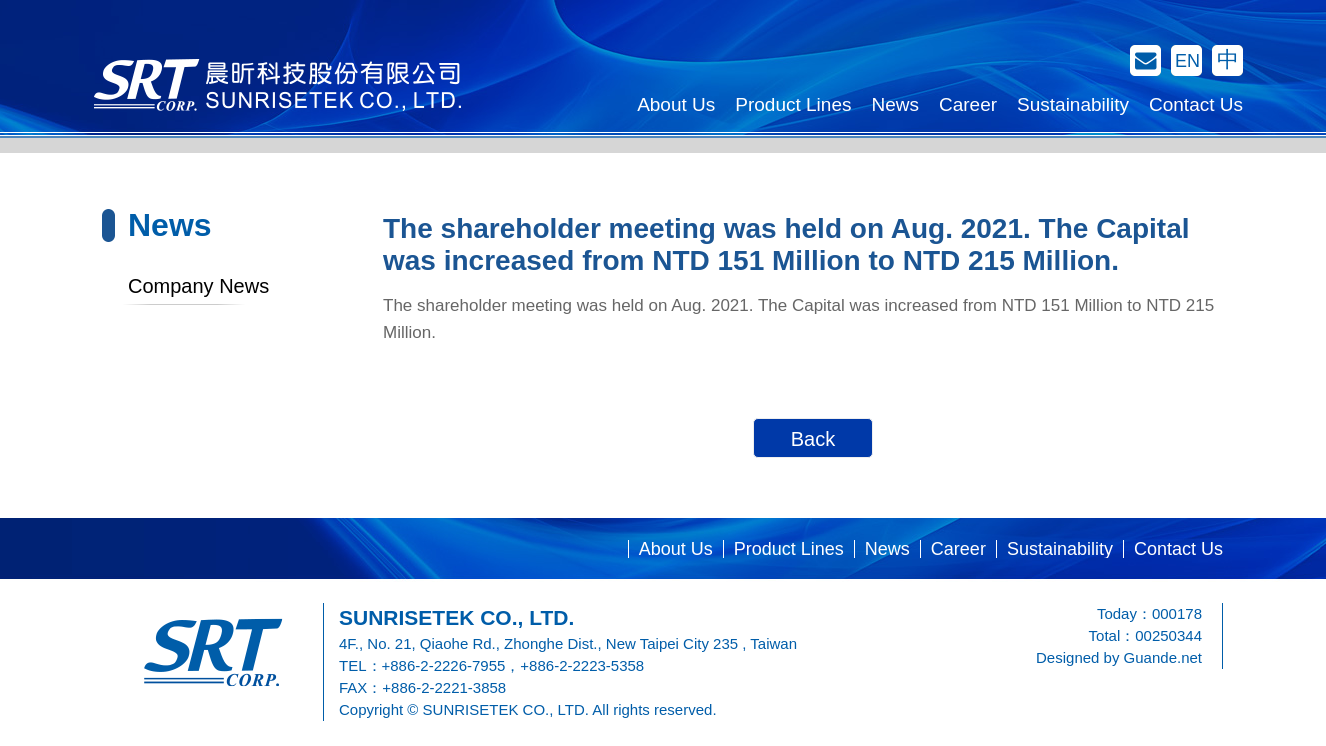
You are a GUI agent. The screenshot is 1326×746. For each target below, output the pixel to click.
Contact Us (1196, 104)
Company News (198, 286)
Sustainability (1073, 104)
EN (1187, 61)
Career (968, 104)
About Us (676, 104)
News (895, 104)
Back (813, 439)
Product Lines (793, 104)
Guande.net (1163, 657)
